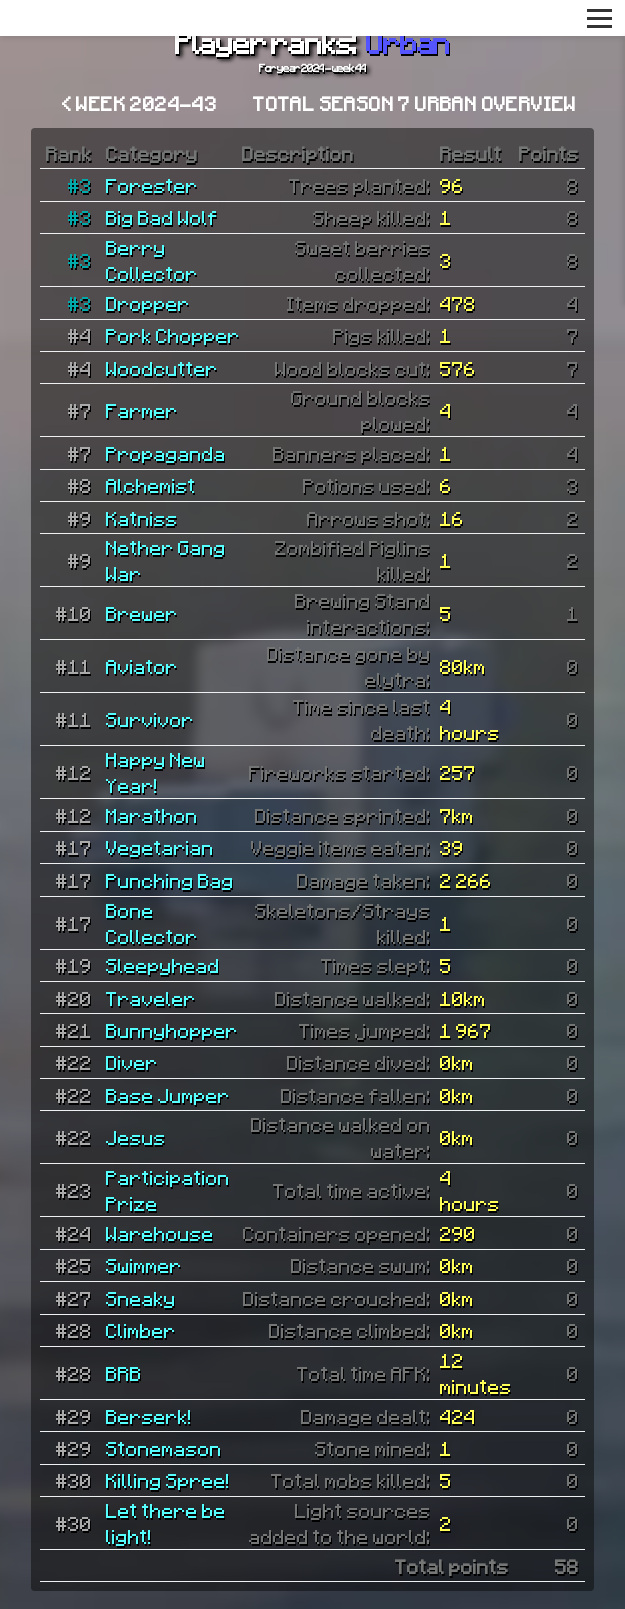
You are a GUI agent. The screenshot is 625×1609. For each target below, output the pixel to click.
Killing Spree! (168, 1480)
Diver (132, 1062)
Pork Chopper (173, 335)
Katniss (142, 518)
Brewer (142, 613)
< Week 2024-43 (140, 103)
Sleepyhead (163, 965)
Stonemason (164, 1448)
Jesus (136, 1137)
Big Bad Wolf (162, 217)
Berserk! (149, 1416)
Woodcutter (162, 368)
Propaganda (166, 453)
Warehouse (160, 1233)
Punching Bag (170, 880)
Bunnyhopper (172, 1030)
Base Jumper (168, 1095)
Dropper (148, 303)
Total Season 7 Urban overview (415, 103)
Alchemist (151, 485)
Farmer (142, 410)
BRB (124, 1373)
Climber (141, 1330)
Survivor (150, 719)
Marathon (152, 815)
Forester (152, 185)
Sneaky (141, 1298)
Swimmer (144, 1265)
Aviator (142, 666)
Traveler (151, 998)
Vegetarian (160, 847)
